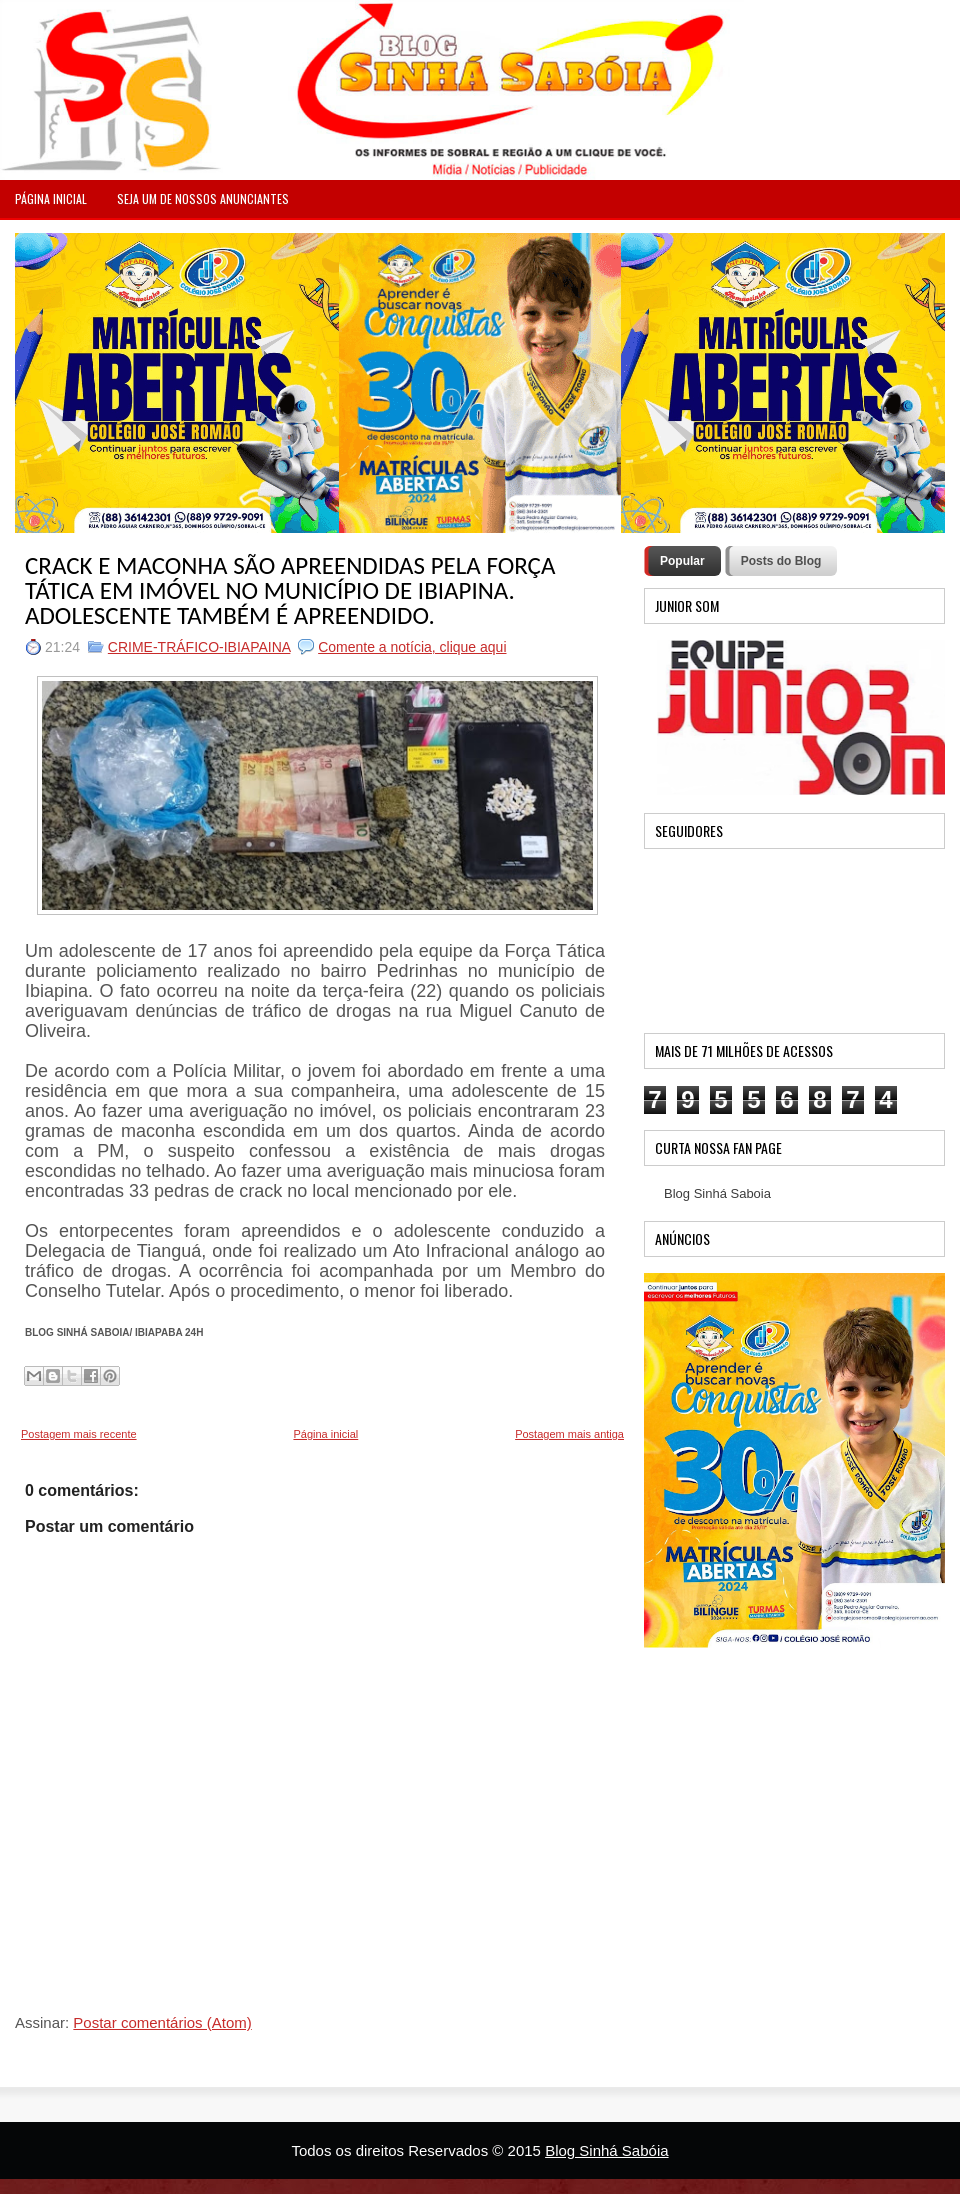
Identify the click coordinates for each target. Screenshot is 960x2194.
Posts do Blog (781, 561)
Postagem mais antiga (569, 1434)
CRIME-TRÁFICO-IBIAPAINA (199, 647)
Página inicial (325, 1434)
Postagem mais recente (79, 1434)
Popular (682, 561)
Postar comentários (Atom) (162, 2022)
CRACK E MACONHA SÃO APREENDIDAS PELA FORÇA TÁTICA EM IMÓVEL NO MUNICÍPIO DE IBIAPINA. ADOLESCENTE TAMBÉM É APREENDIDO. (290, 590)
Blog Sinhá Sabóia (606, 2150)
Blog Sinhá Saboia (717, 1193)
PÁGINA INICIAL (51, 198)
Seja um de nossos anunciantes (203, 198)
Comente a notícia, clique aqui (412, 647)
